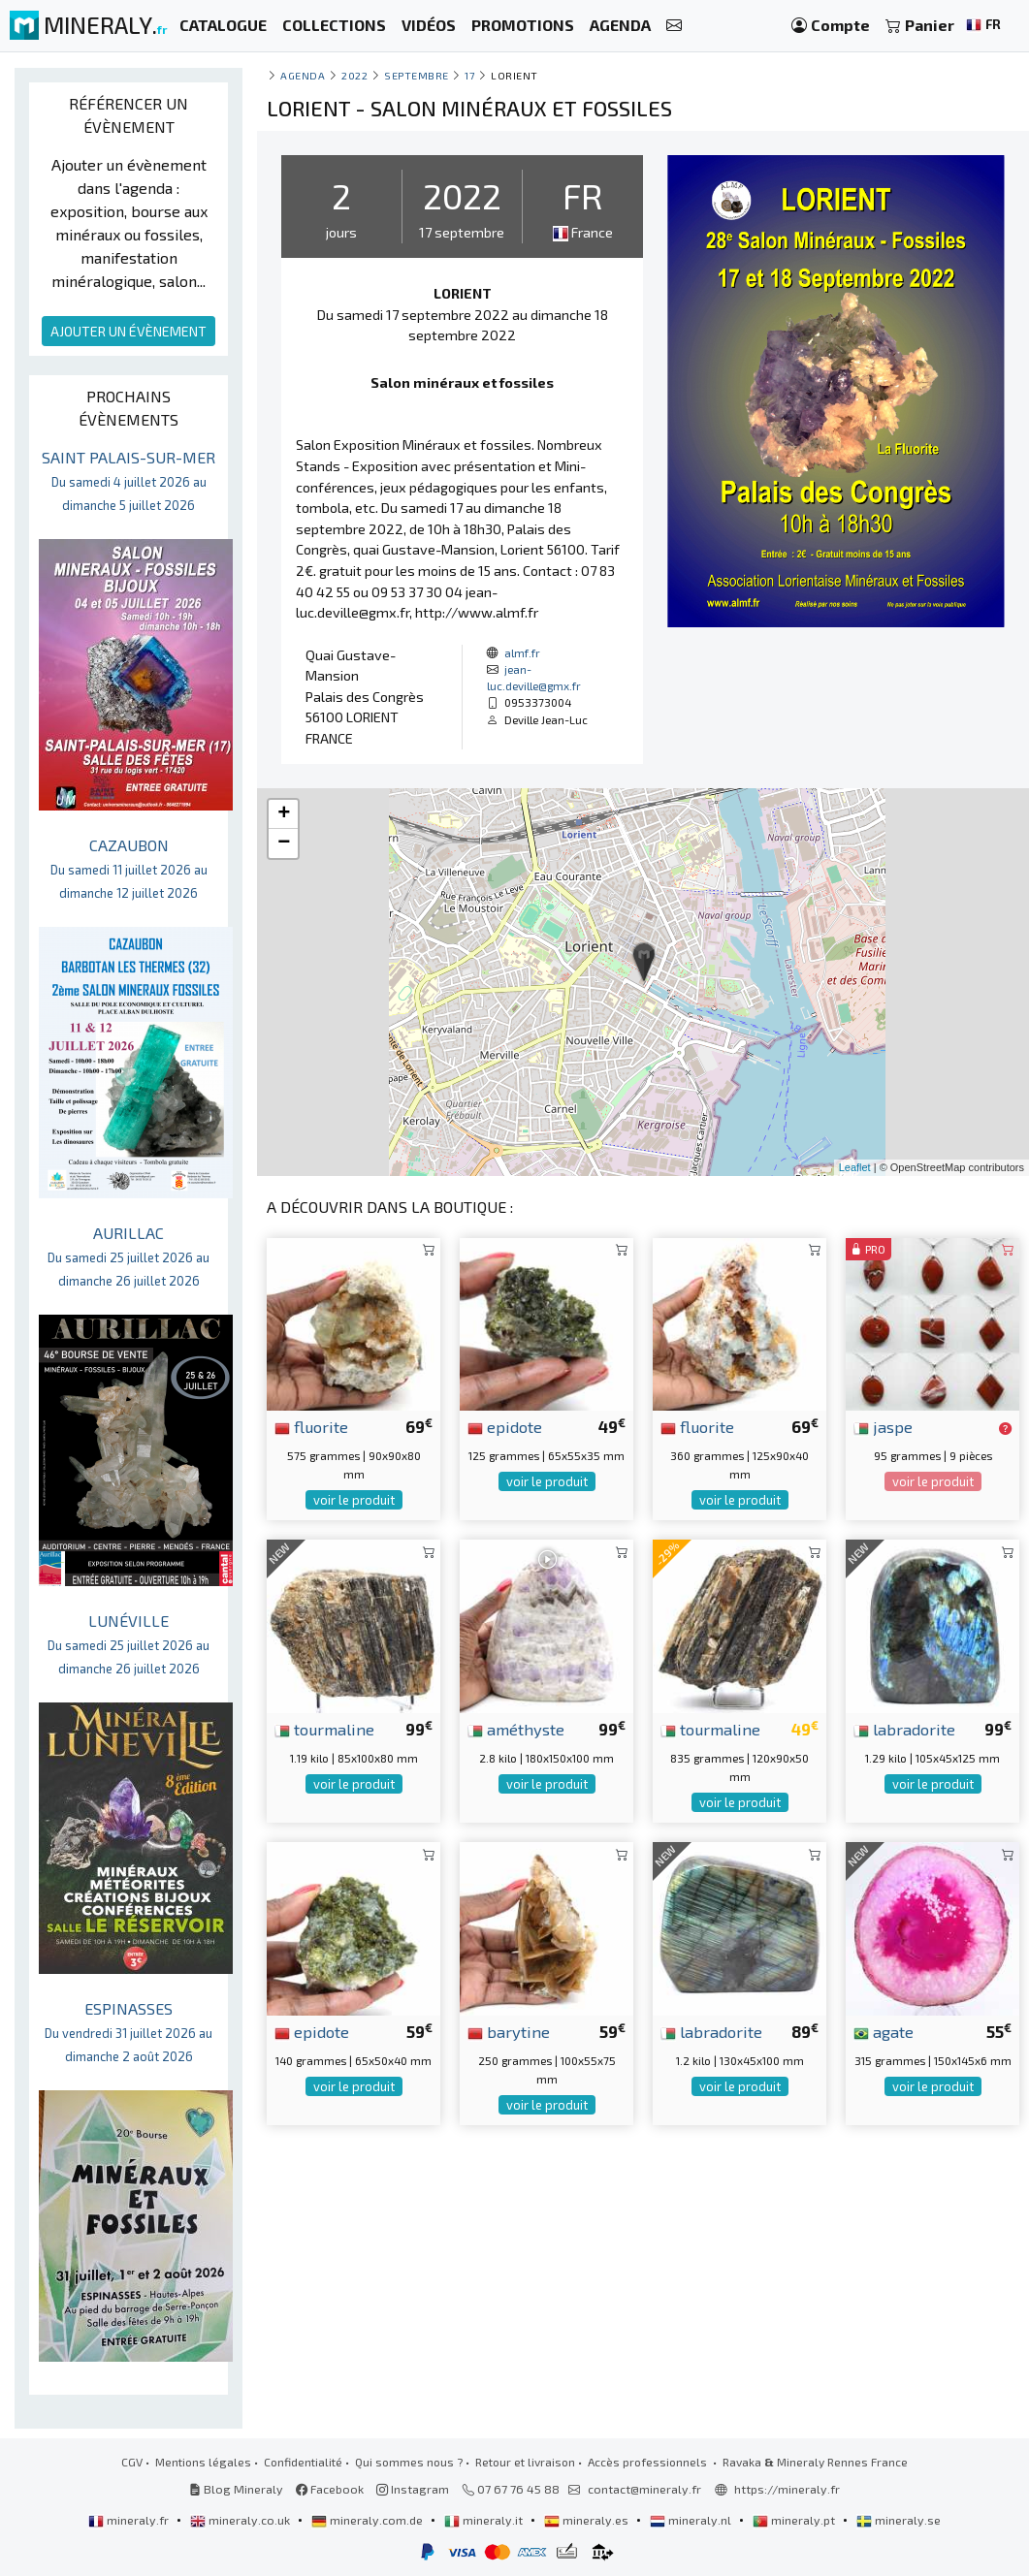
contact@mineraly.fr (644, 2489)
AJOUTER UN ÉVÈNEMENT (128, 331)
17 (469, 75)
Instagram (412, 2489)
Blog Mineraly (236, 2489)
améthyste (515, 1728)
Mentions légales (203, 2461)
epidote (504, 1426)
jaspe (883, 1426)
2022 (354, 75)
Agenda (302, 75)
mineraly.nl (692, 2520)
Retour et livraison (525, 2461)
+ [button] (283, 814)
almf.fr (522, 652)
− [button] (283, 843)
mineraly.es (587, 2520)
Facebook (330, 2489)
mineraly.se (898, 2520)
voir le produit (354, 1500)
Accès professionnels (649, 2461)
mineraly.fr (130, 2520)
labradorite (904, 1728)
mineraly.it (485, 2520)
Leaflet (855, 1167)
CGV (132, 2461)
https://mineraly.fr (787, 2489)
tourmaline (324, 1728)
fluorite (311, 1426)
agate (883, 2031)
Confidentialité (303, 2461)
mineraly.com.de (368, 2520)
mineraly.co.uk (241, 2520)
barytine (508, 2031)
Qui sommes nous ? (409, 2461)
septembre (416, 75)
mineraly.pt (795, 2520)
